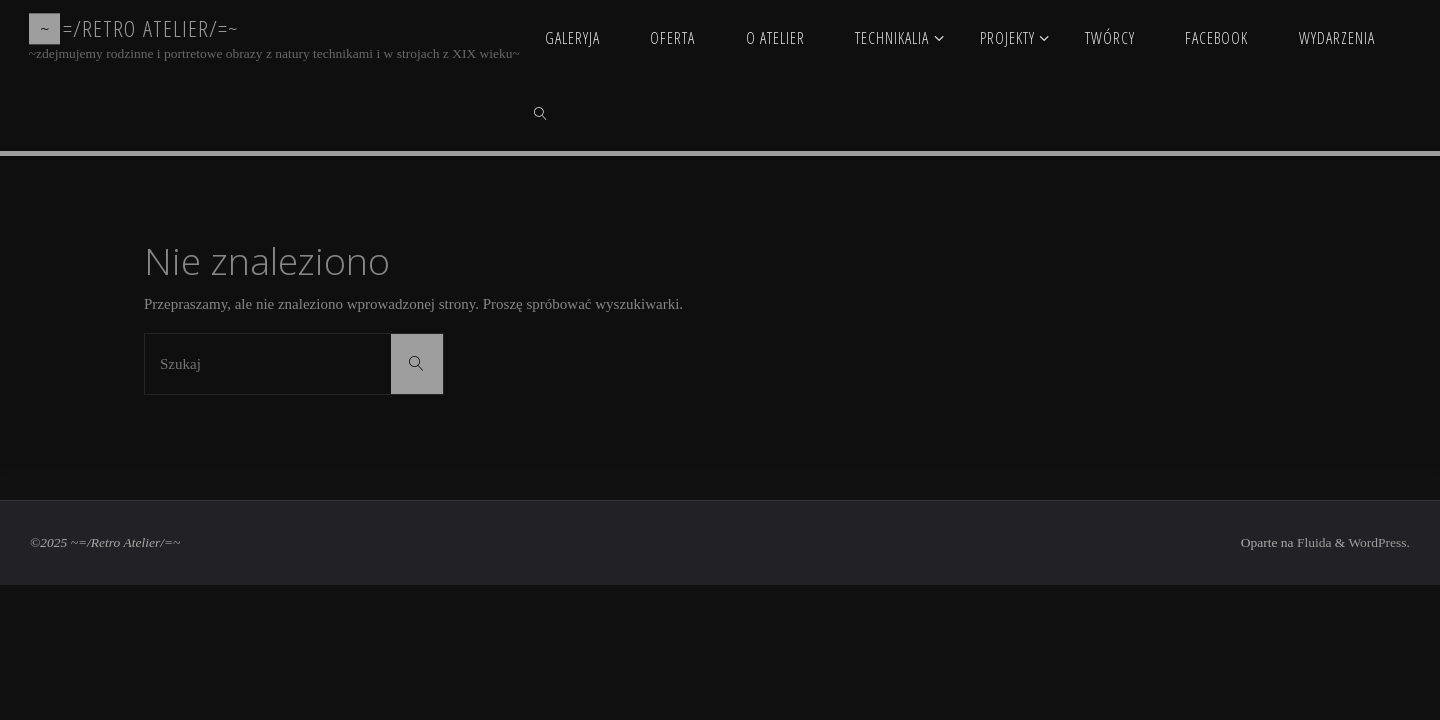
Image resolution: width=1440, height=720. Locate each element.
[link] (541, 112)
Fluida (1313, 542)
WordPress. (1379, 542)
